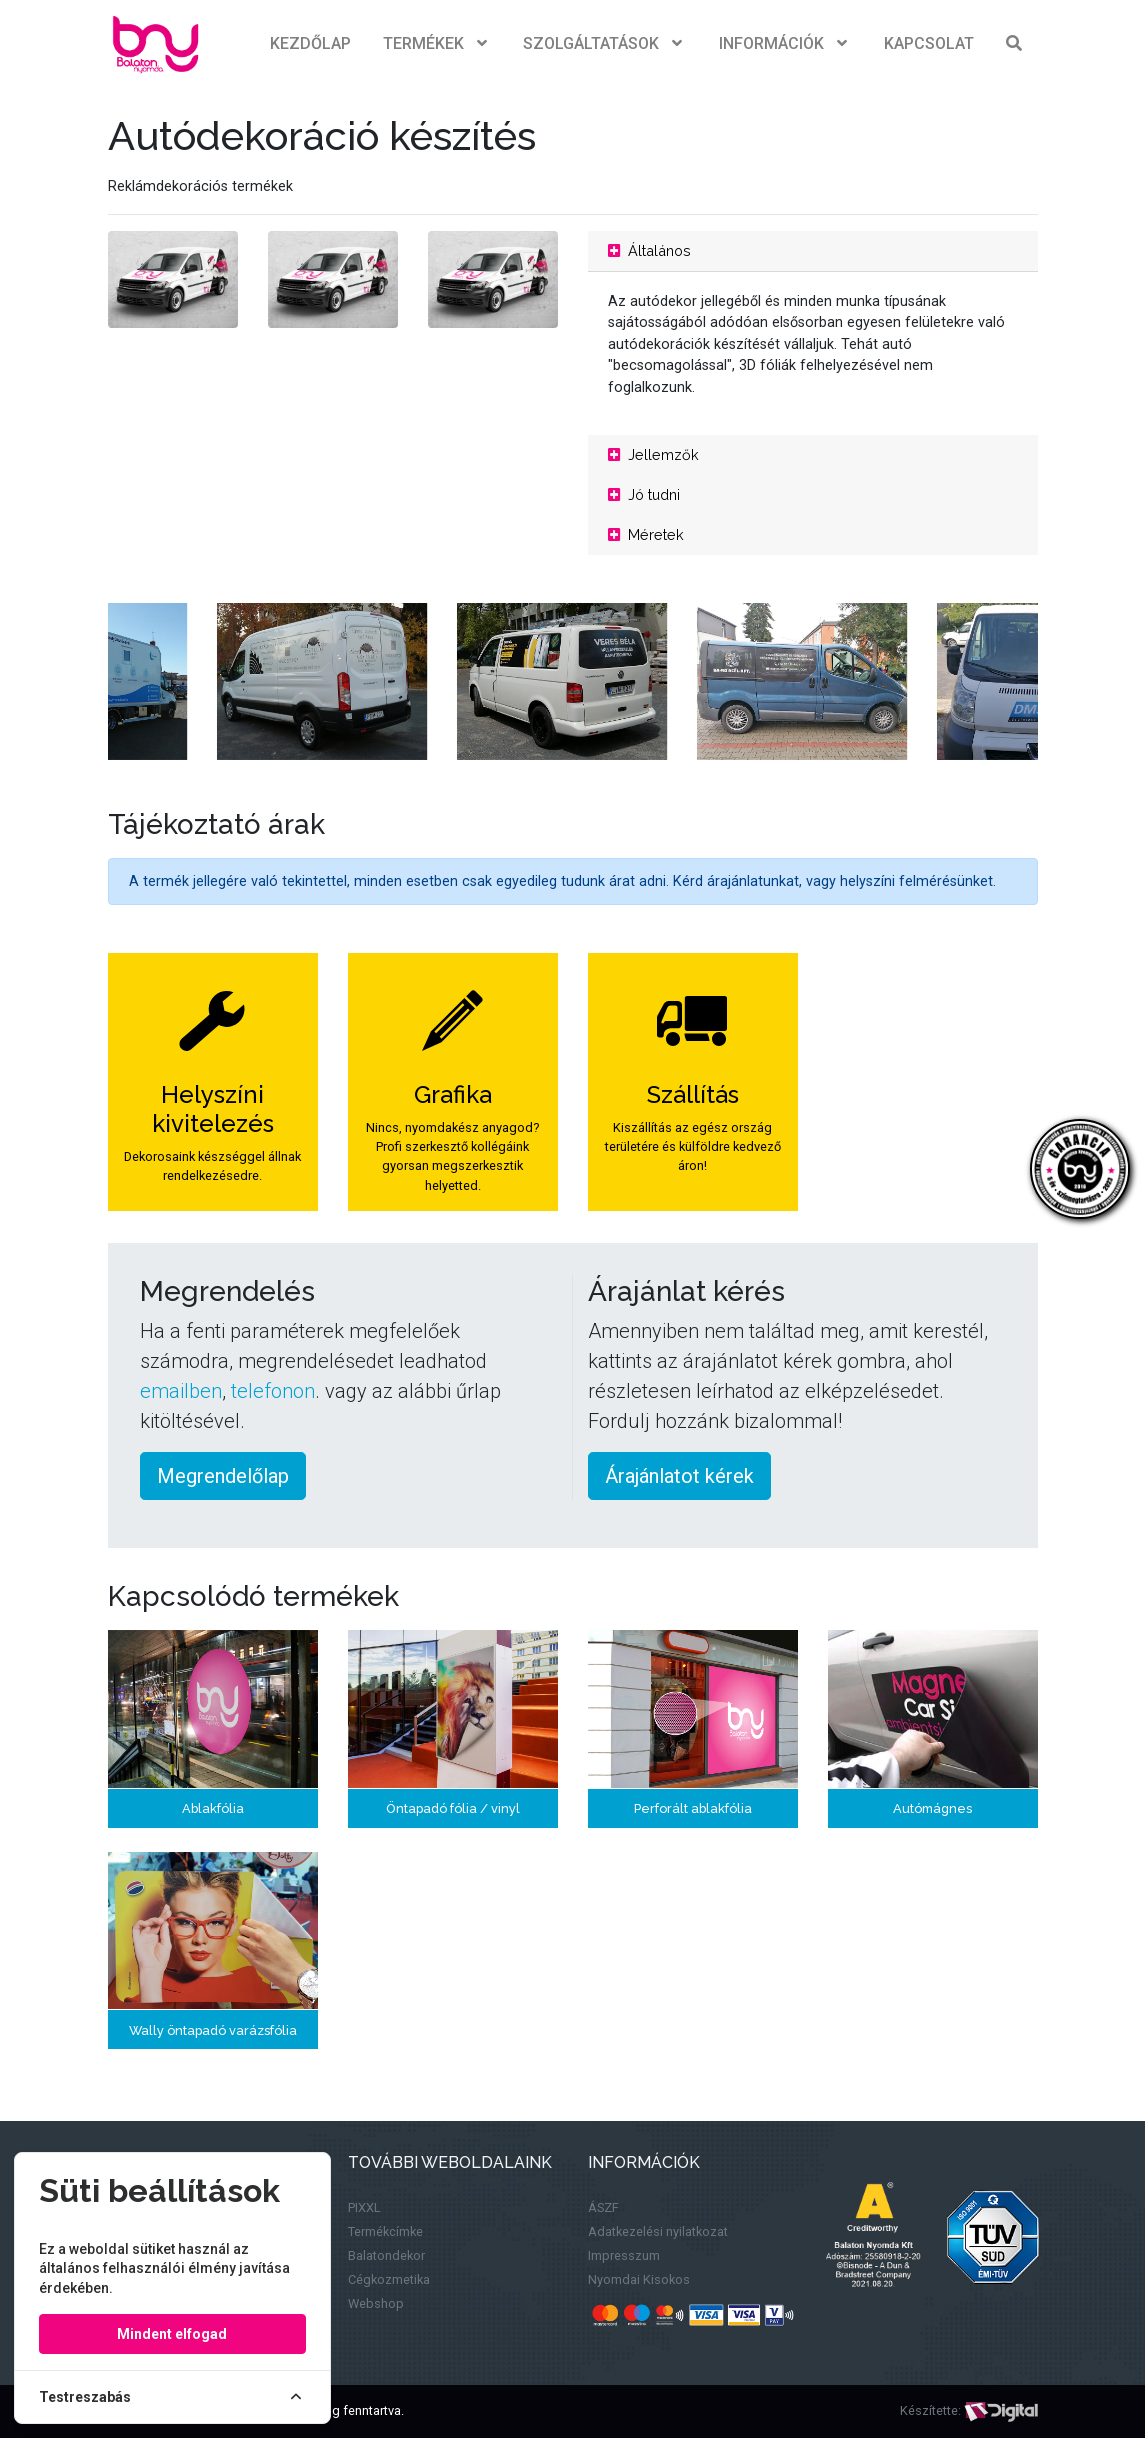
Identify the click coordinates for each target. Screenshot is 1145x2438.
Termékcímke (385, 2231)
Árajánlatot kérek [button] (679, 1476)
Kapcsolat (929, 43)
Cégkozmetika (389, 2279)
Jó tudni (644, 494)
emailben (181, 1391)
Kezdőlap (310, 43)
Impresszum (624, 2255)
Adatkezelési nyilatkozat (658, 2231)
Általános (649, 250)
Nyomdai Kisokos (639, 2279)
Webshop (376, 2303)
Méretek (646, 534)
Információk (785, 44)
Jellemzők (653, 454)
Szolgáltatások (605, 44)
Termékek (437, 44)
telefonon (273, 1391)
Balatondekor (386, 2255)
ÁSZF (603, 2207)
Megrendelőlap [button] (223, 1476)
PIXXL (364, 2207)
